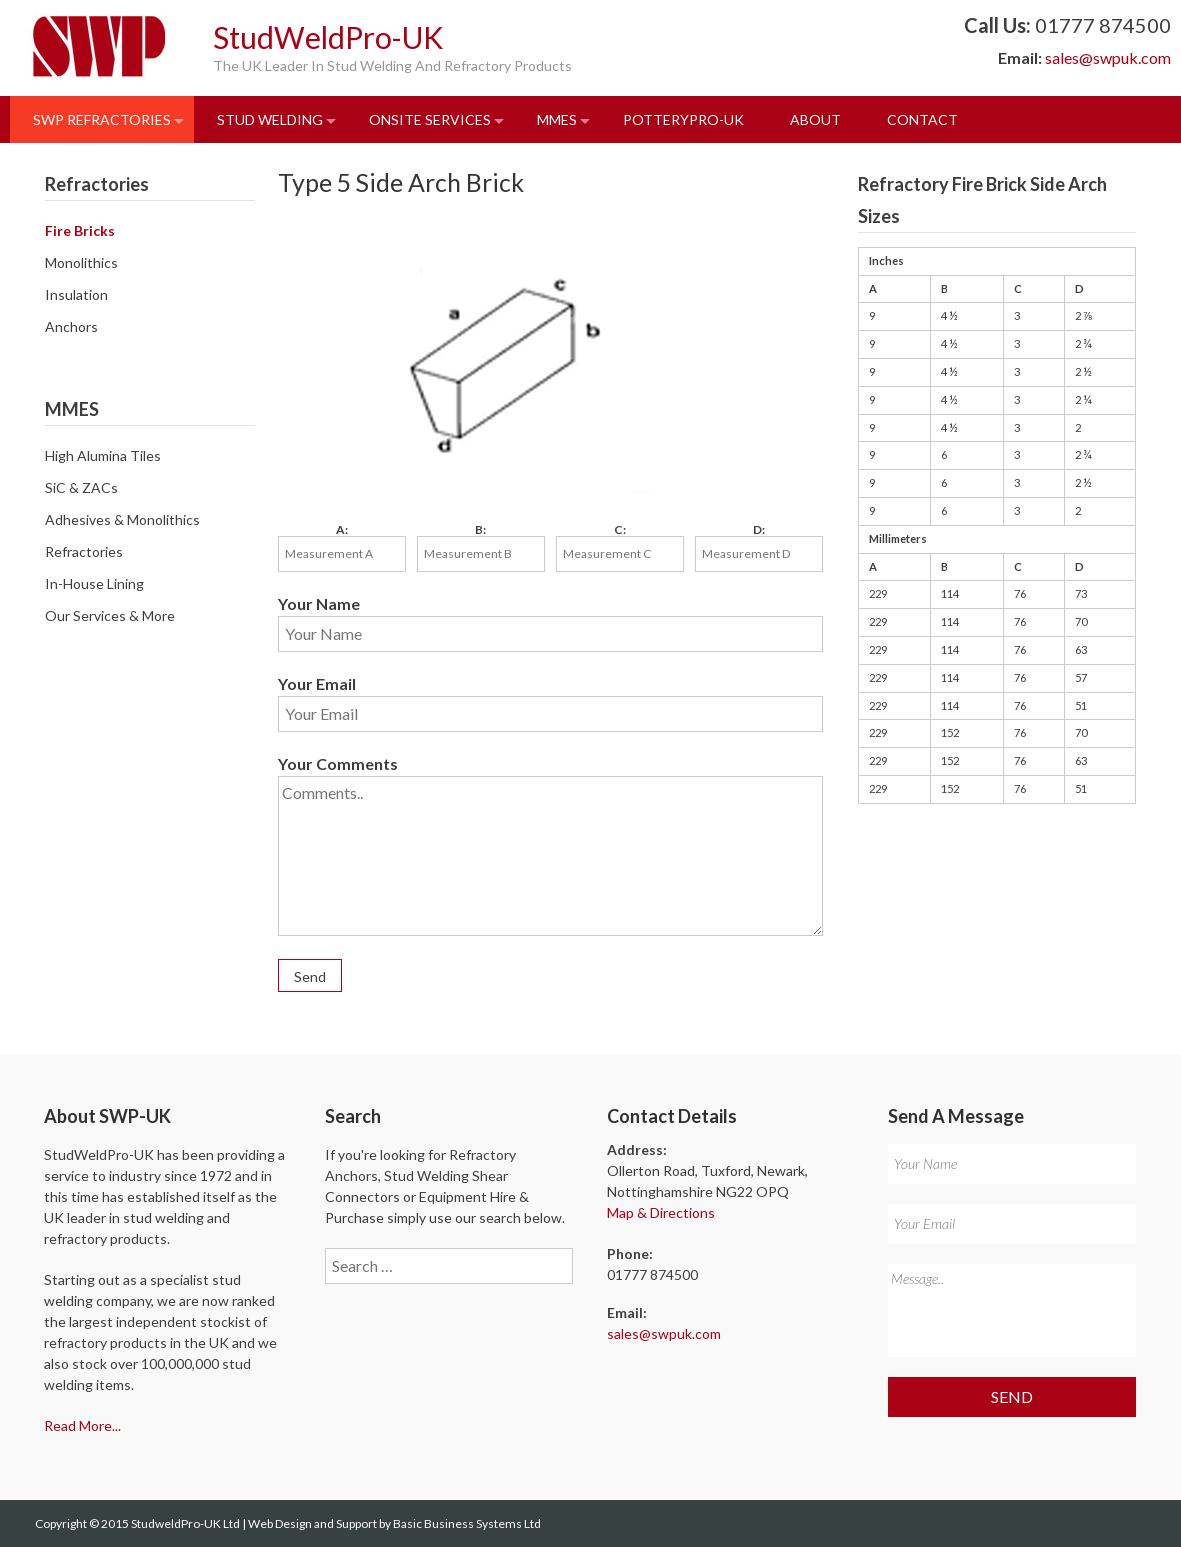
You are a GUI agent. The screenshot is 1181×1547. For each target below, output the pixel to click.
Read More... (82, 1425)
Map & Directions (661, 1212)
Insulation (76, 294)
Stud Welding (270, 119)
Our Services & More (110, 615)
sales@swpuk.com (1108, 57)
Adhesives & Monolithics (122, 519)
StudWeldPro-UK (328, 37)
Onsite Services (430, 119)
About (815, 119)
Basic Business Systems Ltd (467, 1523)
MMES (557, 119)
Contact (922, 119)
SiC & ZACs (81, 487)
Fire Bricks (80, 230)
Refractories (84, 551)
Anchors (71, 326)
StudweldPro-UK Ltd (186, 1523)
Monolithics (81, 262)
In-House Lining (94, 583)
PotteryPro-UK (683, 119)
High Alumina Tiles (103, 455)
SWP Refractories (102, 119)
